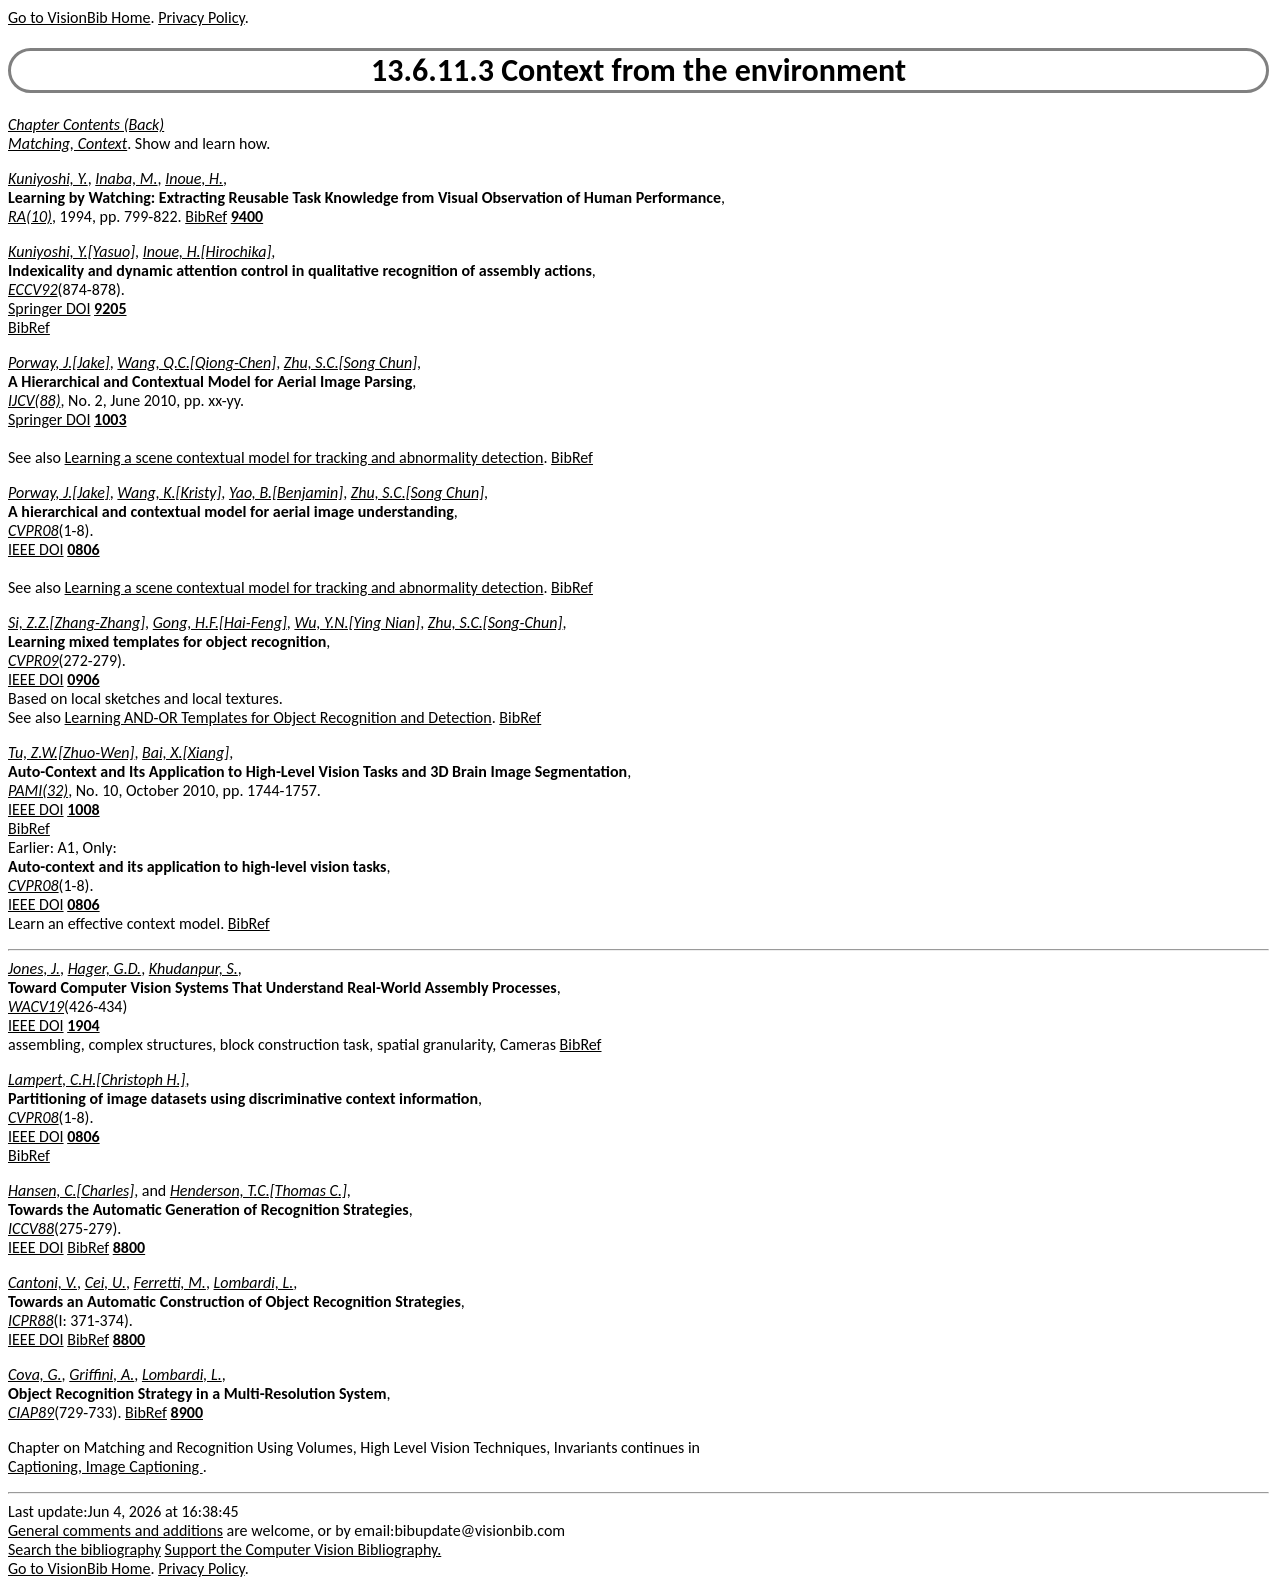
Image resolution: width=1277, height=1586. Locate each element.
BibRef (206, 216)
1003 (110, 419)
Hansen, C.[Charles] (71, 1190)
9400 (247, 216)
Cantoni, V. (42, 1282)
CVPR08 (33, 530)
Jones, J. (34, 968)
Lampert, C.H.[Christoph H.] (96, 1079)
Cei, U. (105, 1282)
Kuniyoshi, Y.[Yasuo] (71, 251)
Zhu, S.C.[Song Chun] (350, 362)
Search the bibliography (84, 1549)
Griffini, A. (101, 1374)
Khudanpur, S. (193, 968)
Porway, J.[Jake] (59, 362)
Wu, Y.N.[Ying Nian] (357, 622)
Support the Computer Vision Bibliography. (303, 1549)
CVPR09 (33, 660)
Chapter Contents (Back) (86, 124)
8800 (129, 1247)
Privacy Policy (201, 17)
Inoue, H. (194, 178)
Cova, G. (35, 1374)
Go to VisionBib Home (79, 17)
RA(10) (30, 216)
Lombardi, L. (254, 1282)
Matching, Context (67, 143)
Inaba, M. (126, 178)
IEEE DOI (36, 549)
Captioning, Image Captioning (105, 1466)
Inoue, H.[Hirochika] (207, 251)
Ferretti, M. (170, 1282)
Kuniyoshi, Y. (48, 178)
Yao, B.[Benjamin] (286, 492)
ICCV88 (31, 1228)
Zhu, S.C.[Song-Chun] (495, 622)
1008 (83, 809)
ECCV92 (33, 289)
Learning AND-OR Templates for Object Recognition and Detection (278, 717)
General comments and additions (115, 1530)
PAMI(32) (38, 790)
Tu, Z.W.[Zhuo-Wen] (71, 752)
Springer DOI (49, 308)
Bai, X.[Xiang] (185, 752)
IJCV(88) (34, 400)
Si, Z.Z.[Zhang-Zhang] (76, 622)
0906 (83, 679)
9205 (110, 308)
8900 (187, 1412)
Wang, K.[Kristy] (169, 492)
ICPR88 (31, 1320)
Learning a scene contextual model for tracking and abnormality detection (304, 457)
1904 (83, 1025)
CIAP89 (31, 1412)
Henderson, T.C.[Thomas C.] (258, 1190)
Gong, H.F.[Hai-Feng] (220, 622)
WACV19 (36, 1006)
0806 (83, 549)
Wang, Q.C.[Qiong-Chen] (196, 362)
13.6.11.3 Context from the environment (638, 70)
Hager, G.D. (105, 968)
